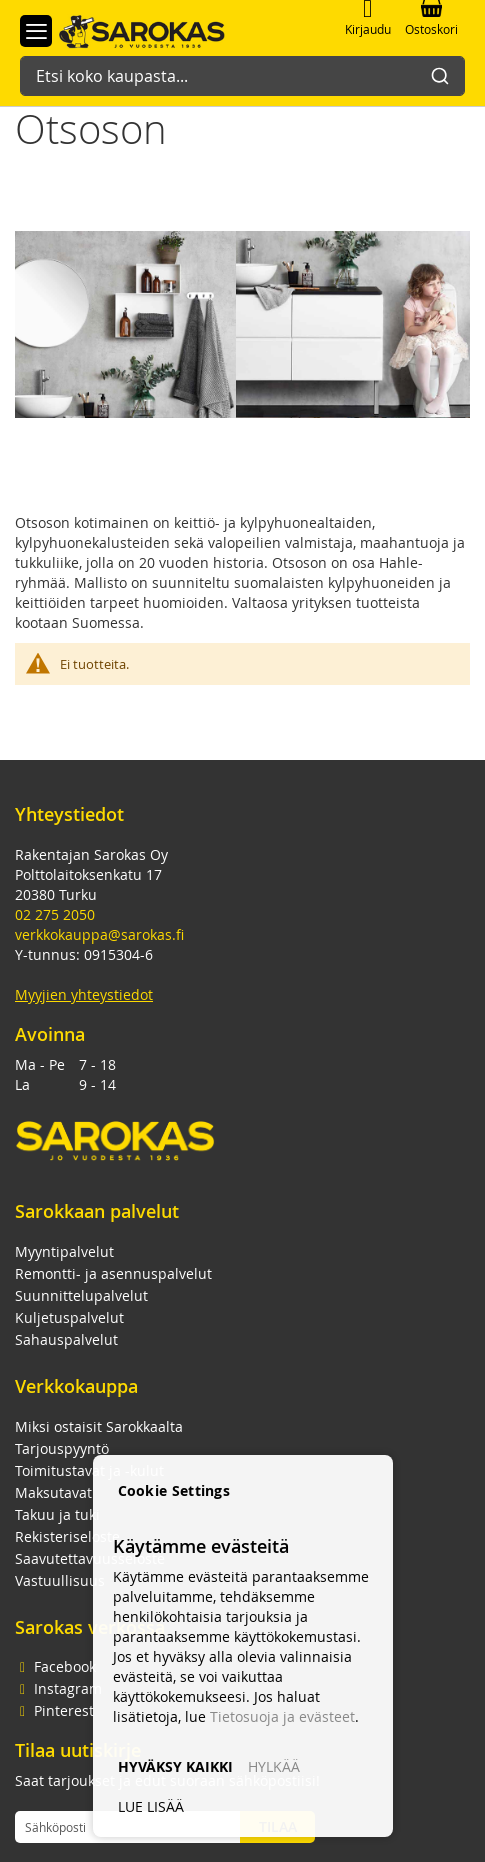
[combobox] (242, 66)
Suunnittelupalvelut (81, 1295)
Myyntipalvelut (64, 1251)
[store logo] (132, 30)
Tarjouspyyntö (62, 1448)
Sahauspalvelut (66, 1339)
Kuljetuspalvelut (69, 1317)
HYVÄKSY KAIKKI (175, 1766)
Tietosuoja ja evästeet (282, 1716)
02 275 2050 (55, 914)
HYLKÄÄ (274, 1766)
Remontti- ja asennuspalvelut (113, 1273)
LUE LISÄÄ (151, 1806)
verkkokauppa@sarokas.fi (99, 934)
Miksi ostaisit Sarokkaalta (99, 1426)
